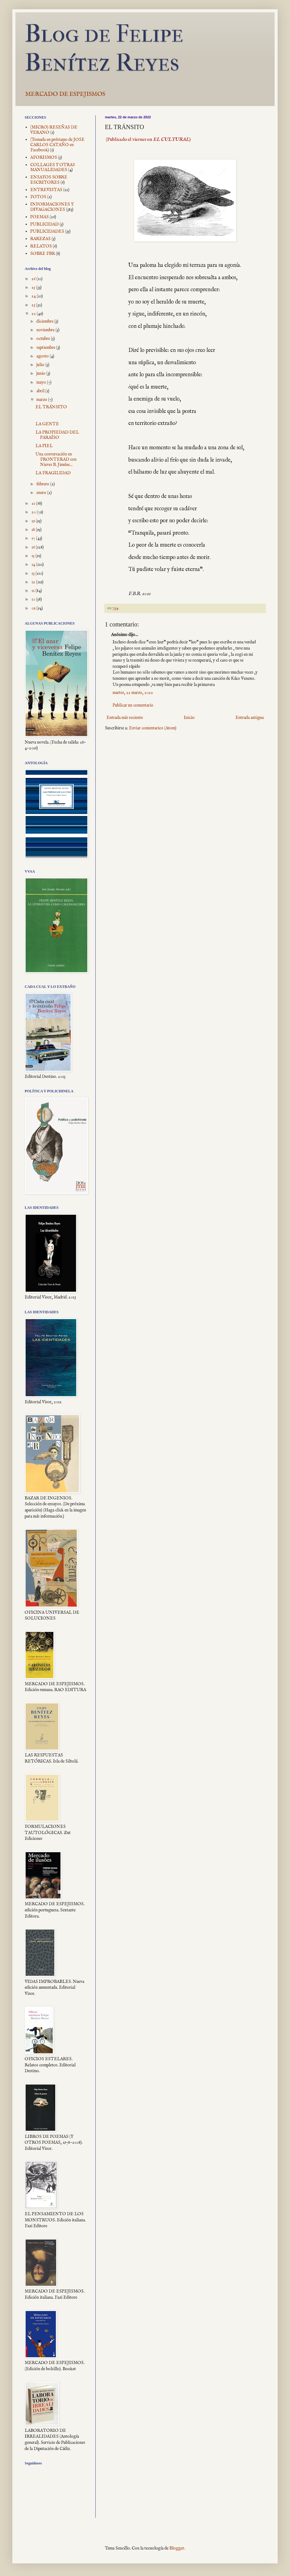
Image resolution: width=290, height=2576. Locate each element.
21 (33, 503)
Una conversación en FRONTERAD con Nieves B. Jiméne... (56, 459)
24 (34, 296)
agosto (43, 356)
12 (33, 582)
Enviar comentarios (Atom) (152, 728)
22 (34, 313)
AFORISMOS (43, 157)
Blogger (176, 2548)
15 (33, 556)
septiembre (46, 347)
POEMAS (39, 217)
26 (33, 279)
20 (34, 512)
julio (40, 365)
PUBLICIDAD (44, 224)
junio (41, 373)
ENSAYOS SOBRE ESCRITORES (48, 179)
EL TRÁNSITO (51, 407)
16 (33, 547)
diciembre (45, 321)
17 (33, 538)
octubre (43, 338)
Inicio (189, 717)
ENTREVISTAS (46, 190)
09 (33, 608)
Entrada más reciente (124, 717)
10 (33, 599)
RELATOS (41, 246)
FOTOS (38, 197)
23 (33, 305)
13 (33, 573)
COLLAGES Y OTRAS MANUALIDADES (52, 167)
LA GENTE (47, 424)
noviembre (46, 330)
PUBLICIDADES (47, 231)
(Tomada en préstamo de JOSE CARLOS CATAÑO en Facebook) (57, 145)
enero (41, 492)
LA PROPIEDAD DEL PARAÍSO (57, 435)
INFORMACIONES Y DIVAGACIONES (52, 207)
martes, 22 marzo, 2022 (133, 692)
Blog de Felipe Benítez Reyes (104, 48)
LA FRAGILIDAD (53, 473)
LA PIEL (44, 446)
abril (40, 391)
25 (33, 287)
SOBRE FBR (42, 253)
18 (33, 529)
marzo (42, 399)
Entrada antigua (249, 717)
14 (33, 564)
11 (33, 590)
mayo (41, 382)
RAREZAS (40, 239)
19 (33, 521)
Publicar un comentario (133, 705)
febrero (43, 484)
